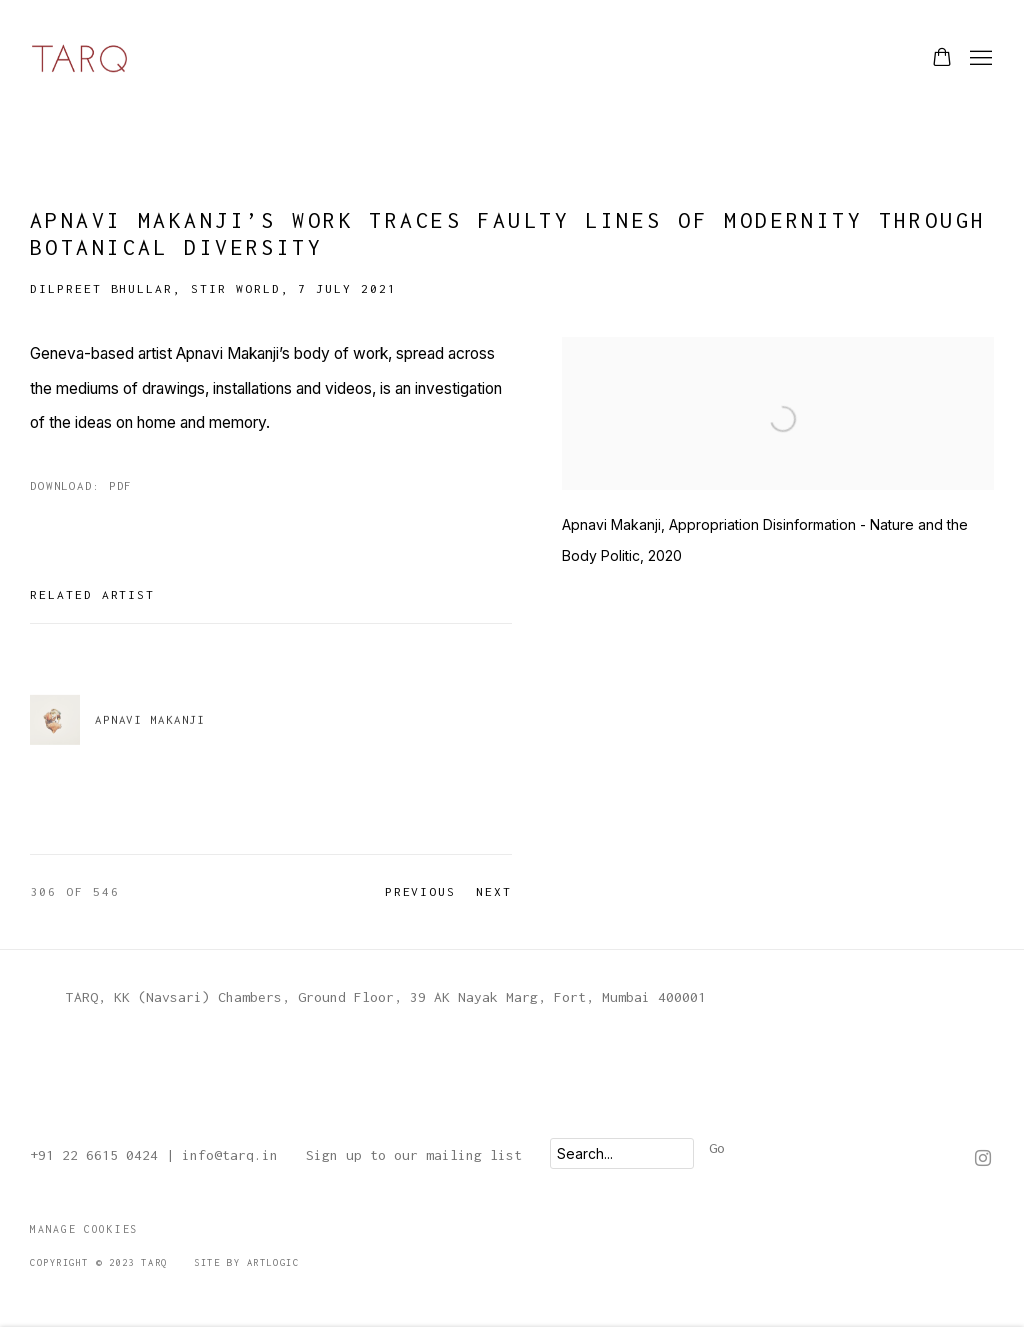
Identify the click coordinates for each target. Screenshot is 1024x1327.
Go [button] (717, 1148)
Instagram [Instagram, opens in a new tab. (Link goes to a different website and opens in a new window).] (983, 1159)
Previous (421, 891)
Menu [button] (979, 59)
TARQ (80, 58)
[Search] (622, 1153)
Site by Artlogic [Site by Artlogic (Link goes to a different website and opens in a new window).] (246, 1262)
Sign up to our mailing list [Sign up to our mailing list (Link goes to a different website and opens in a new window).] (414, 1155)
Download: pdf (81, 485)
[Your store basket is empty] (942, 59)
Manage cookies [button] (84, 1229)
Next (494, 891)
